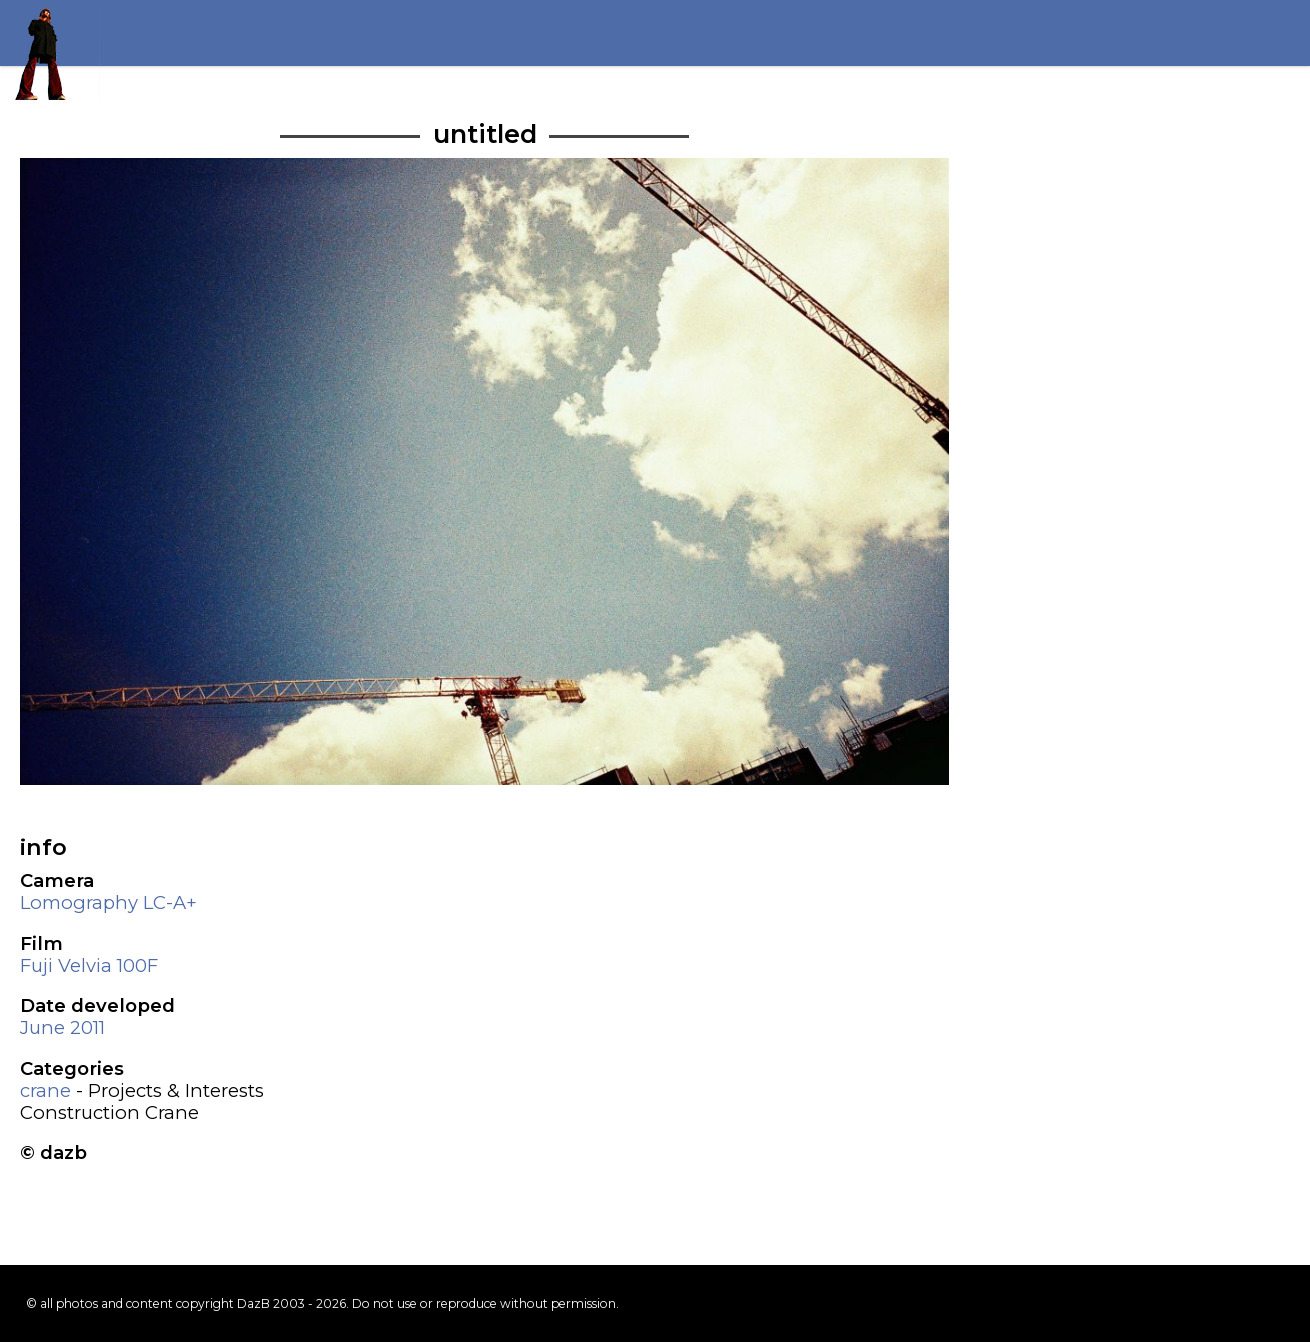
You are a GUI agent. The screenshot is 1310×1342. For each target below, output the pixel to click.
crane (45, 1090)
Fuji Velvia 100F (89, 965)
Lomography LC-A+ (108, 902)
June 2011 (62, 1027)
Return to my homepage (50, 50)
